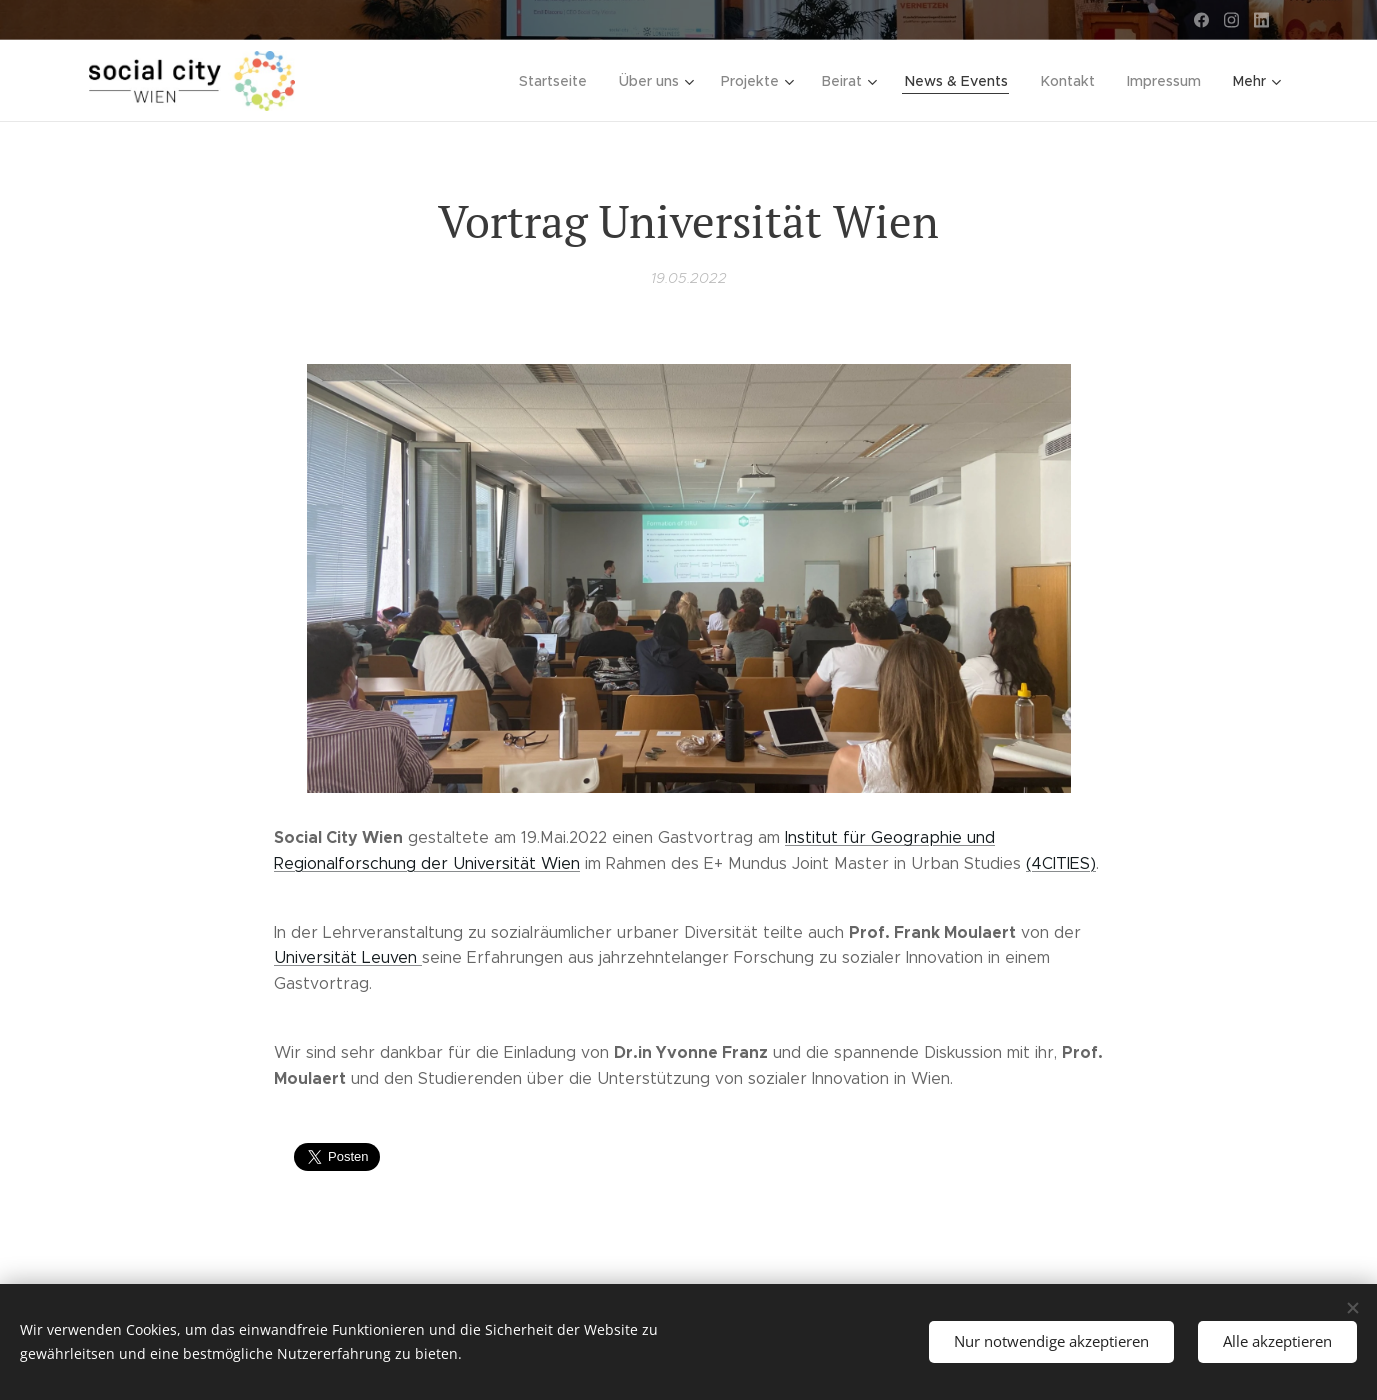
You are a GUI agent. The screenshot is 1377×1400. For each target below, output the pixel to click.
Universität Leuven (348, 957)
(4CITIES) (1061, 863)
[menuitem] (564, 81)
